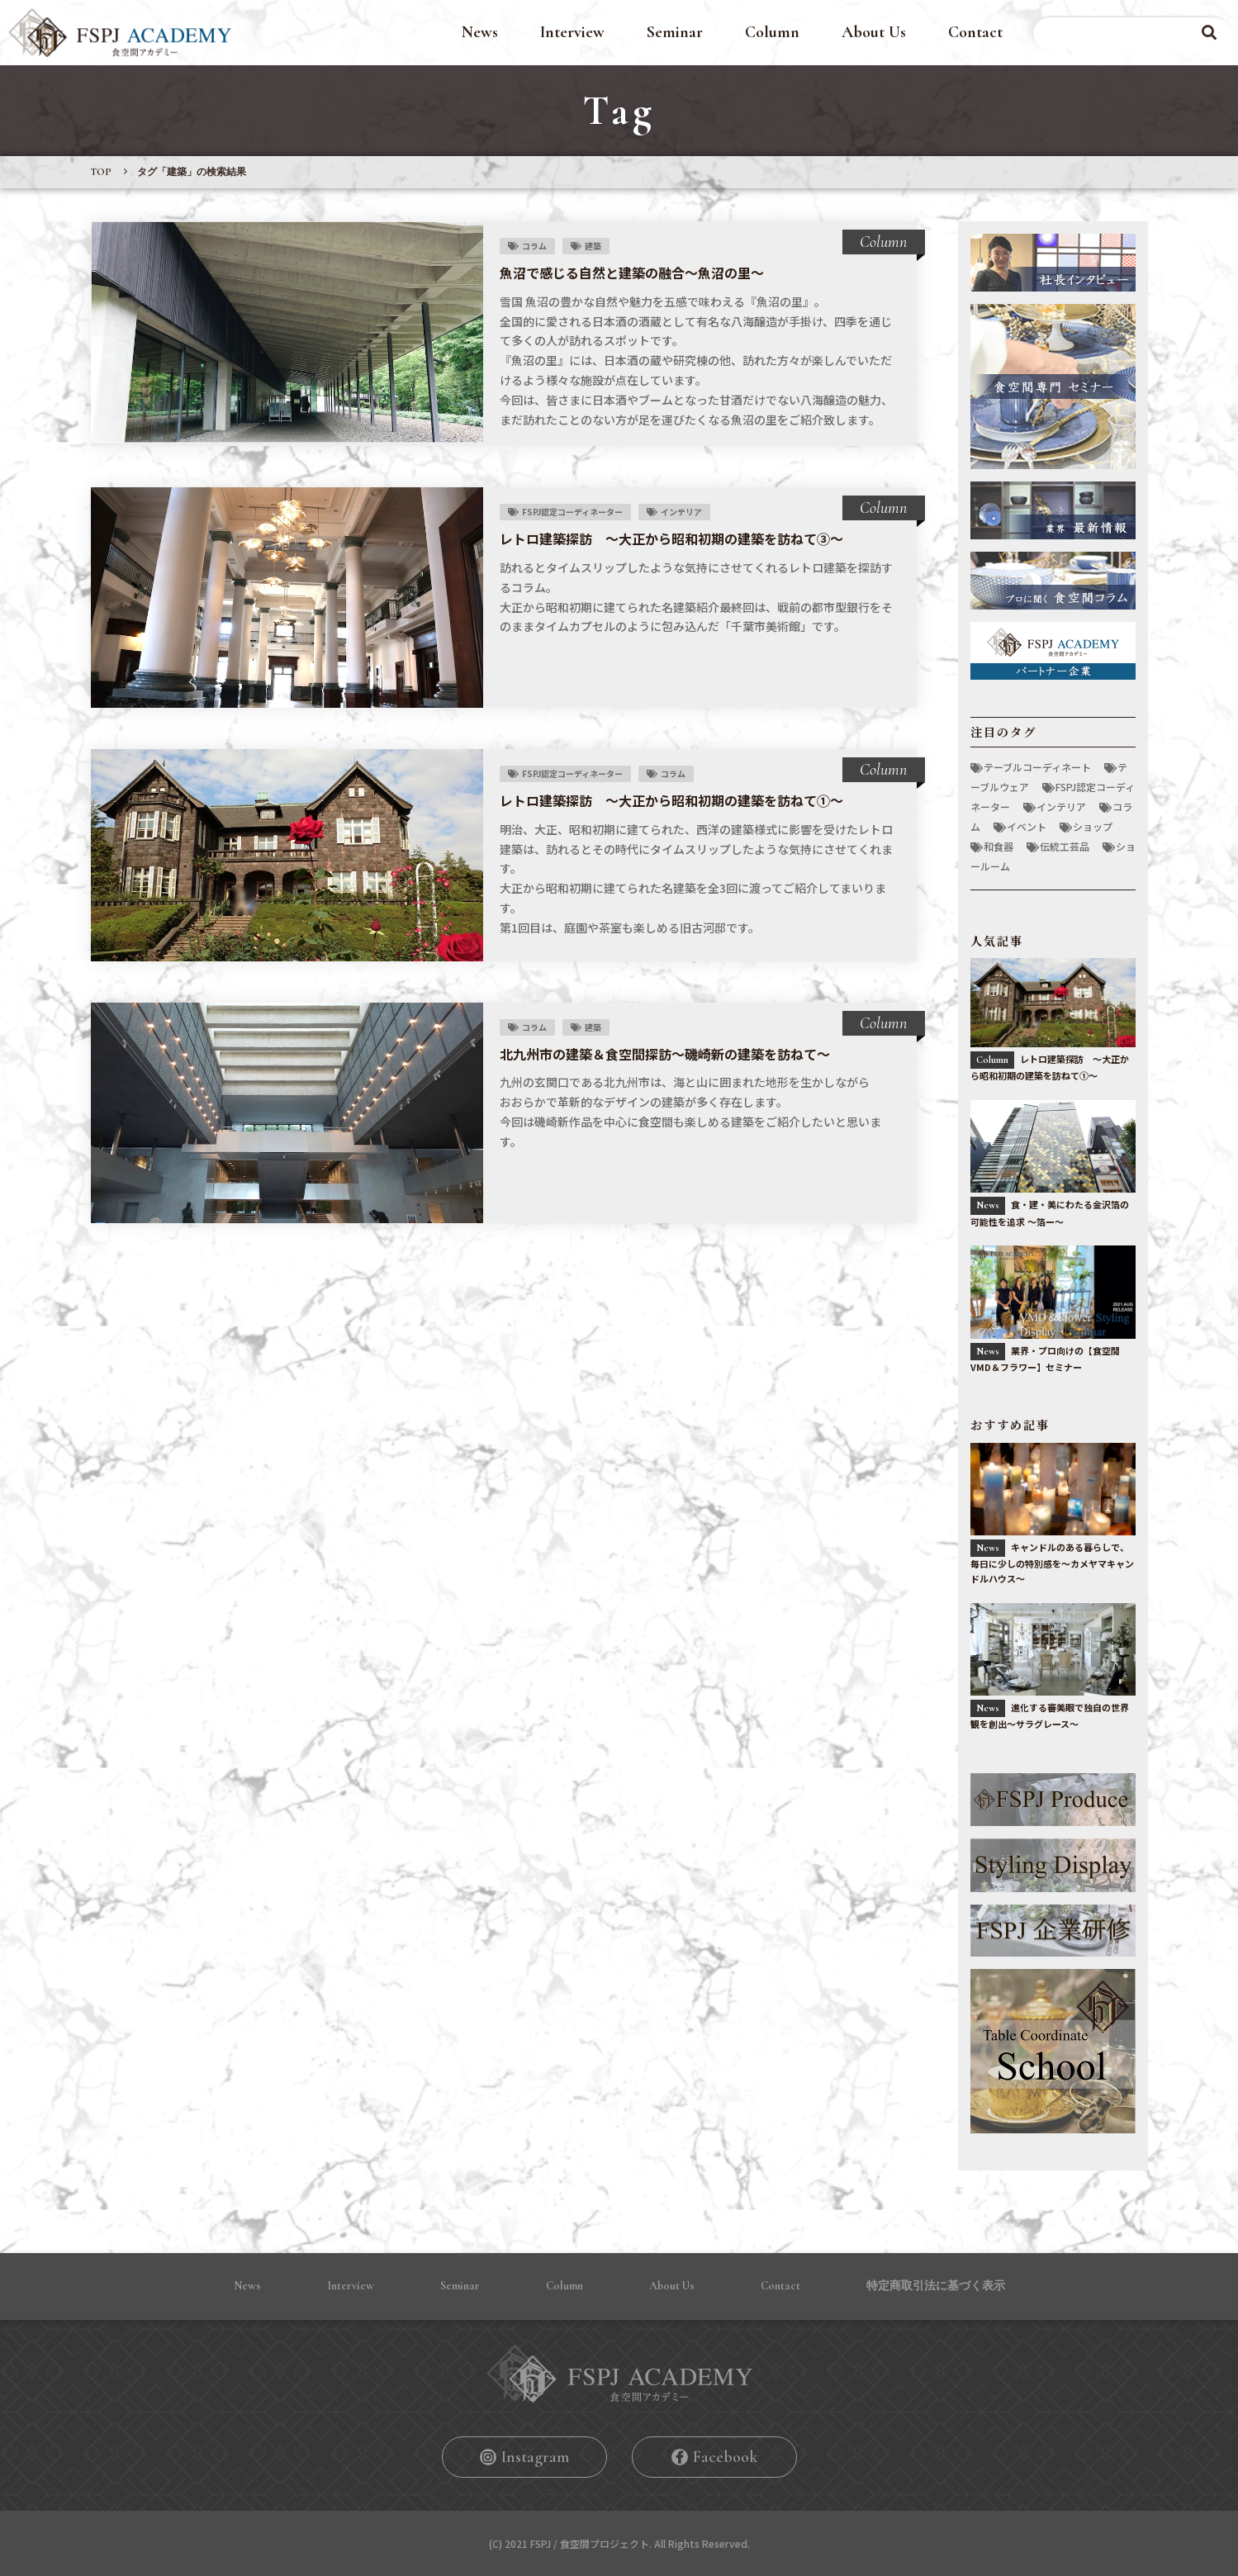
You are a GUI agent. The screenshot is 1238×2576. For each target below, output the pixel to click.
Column (772, 32)
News (480, 32)
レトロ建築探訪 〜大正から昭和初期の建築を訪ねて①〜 (671, 800)
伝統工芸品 (1064, 846)
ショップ (1092, 826)
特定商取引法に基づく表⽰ (935, 2286)
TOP (101, 172)
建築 (593, 246)
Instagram (535, 2457)
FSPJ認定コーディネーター (572, 511)
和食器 (998, 846)
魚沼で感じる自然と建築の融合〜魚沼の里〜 (632, 272)
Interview (572, 32)
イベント (1026, 826)
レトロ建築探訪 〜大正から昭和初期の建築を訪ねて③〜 (671, 538)
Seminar (675, 32)
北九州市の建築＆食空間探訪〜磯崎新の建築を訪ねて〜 (665, 1054)
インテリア (681, 511)
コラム (534, 246)
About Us (874, 32)
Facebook (725, 2457)
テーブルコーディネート (1037, 767)
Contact (975, 32)
